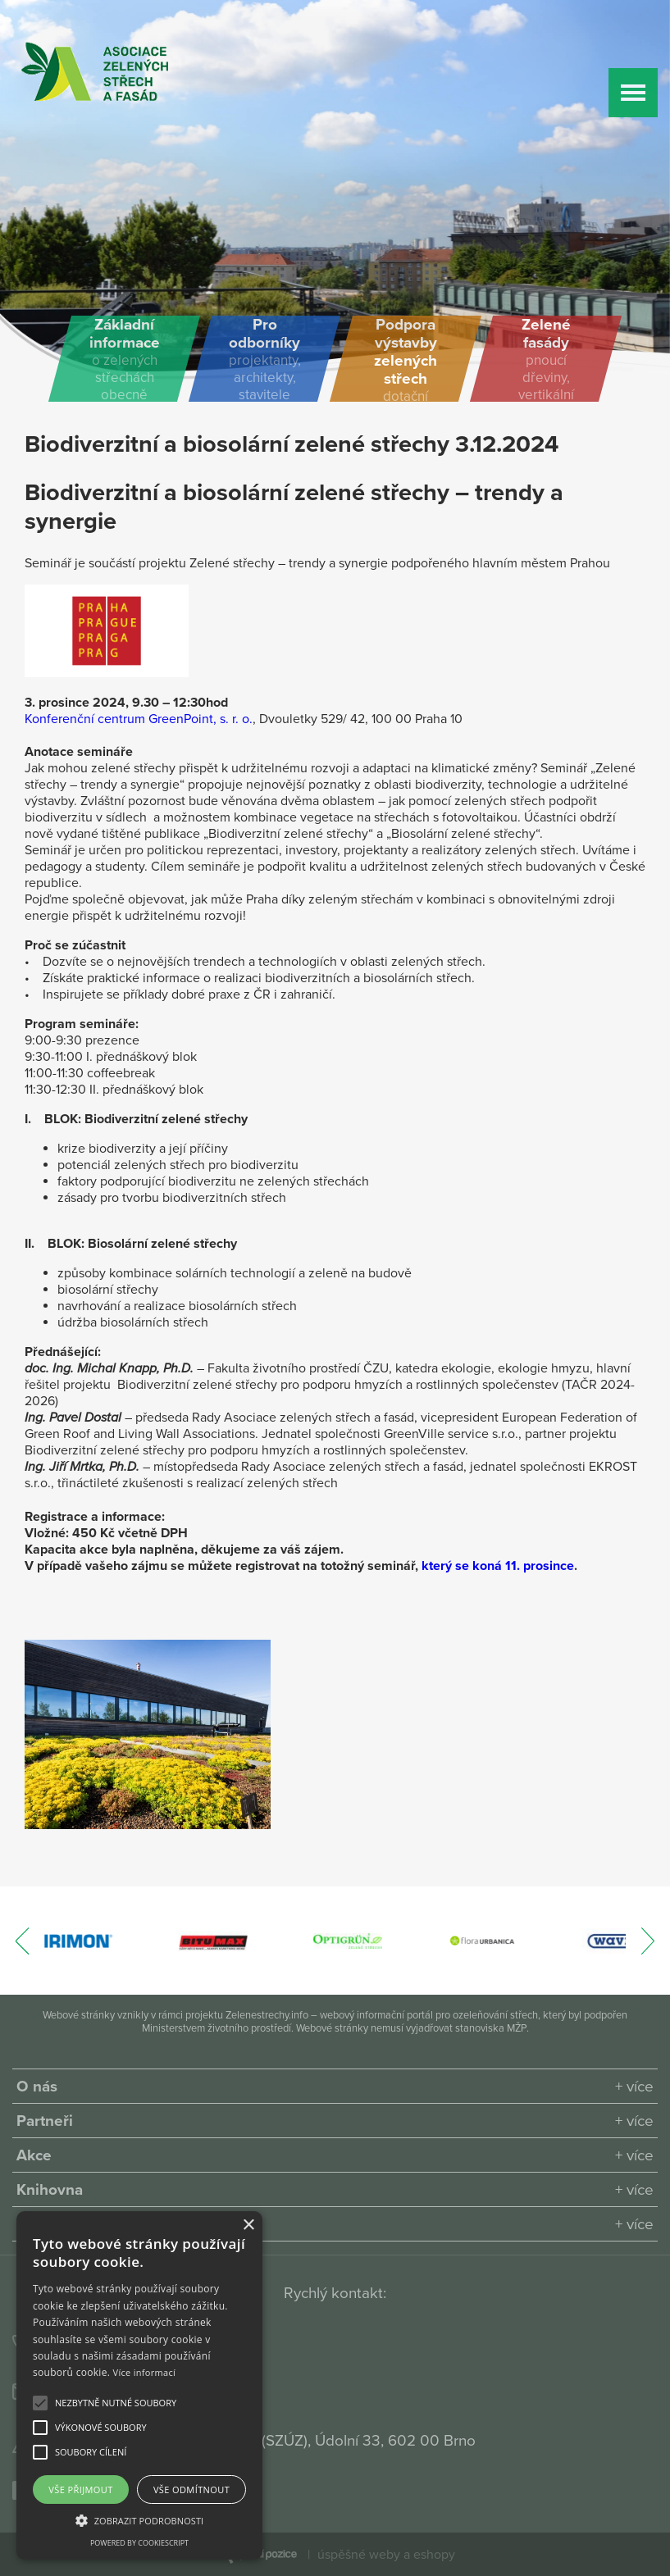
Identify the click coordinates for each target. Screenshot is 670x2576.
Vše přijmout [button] (80, 2489)
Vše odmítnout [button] (191, 2489)
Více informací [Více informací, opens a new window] (144, 2372)
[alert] (139, 2385)
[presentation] (23, 1949)
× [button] (248, 2225)
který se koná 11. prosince (498, 1566)
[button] (115, 2403)
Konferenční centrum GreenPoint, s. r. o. (139, 719)
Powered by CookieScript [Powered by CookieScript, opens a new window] (139, 2542)
